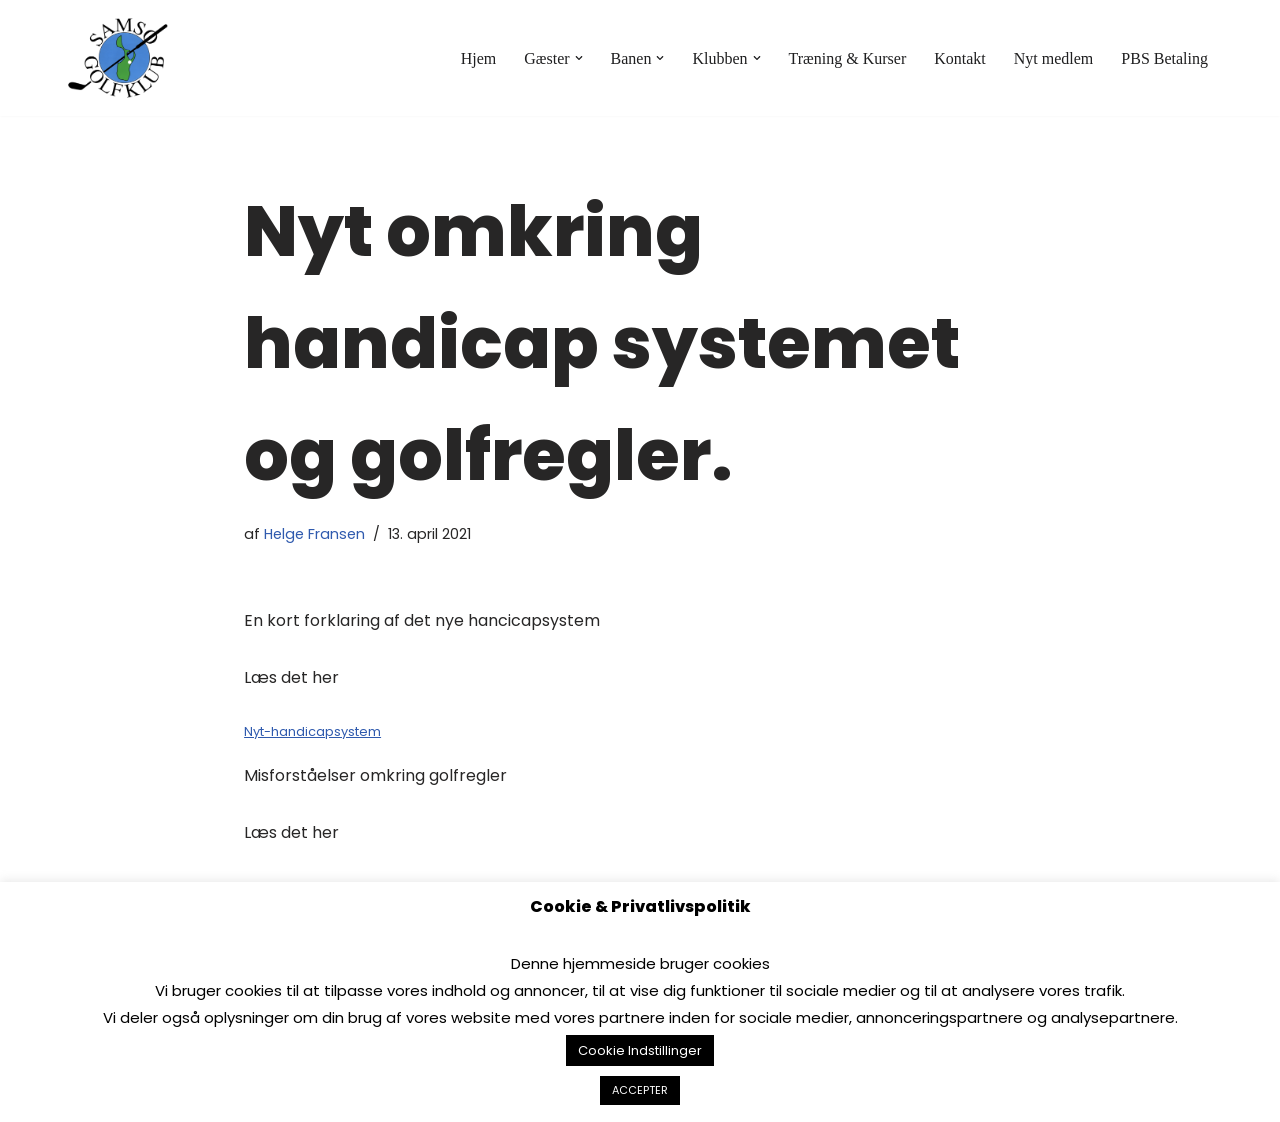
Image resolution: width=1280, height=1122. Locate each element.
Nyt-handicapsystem (312, 731)
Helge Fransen (314, 534)
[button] (579, 58)
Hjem (479, 58)
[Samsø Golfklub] (123, 58)
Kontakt (960, 58)
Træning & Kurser (848, 58)
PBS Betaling (1164, 58)
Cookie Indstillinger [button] (640, 1050)
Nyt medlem (1054, 58)
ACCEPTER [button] (640, 1090)
